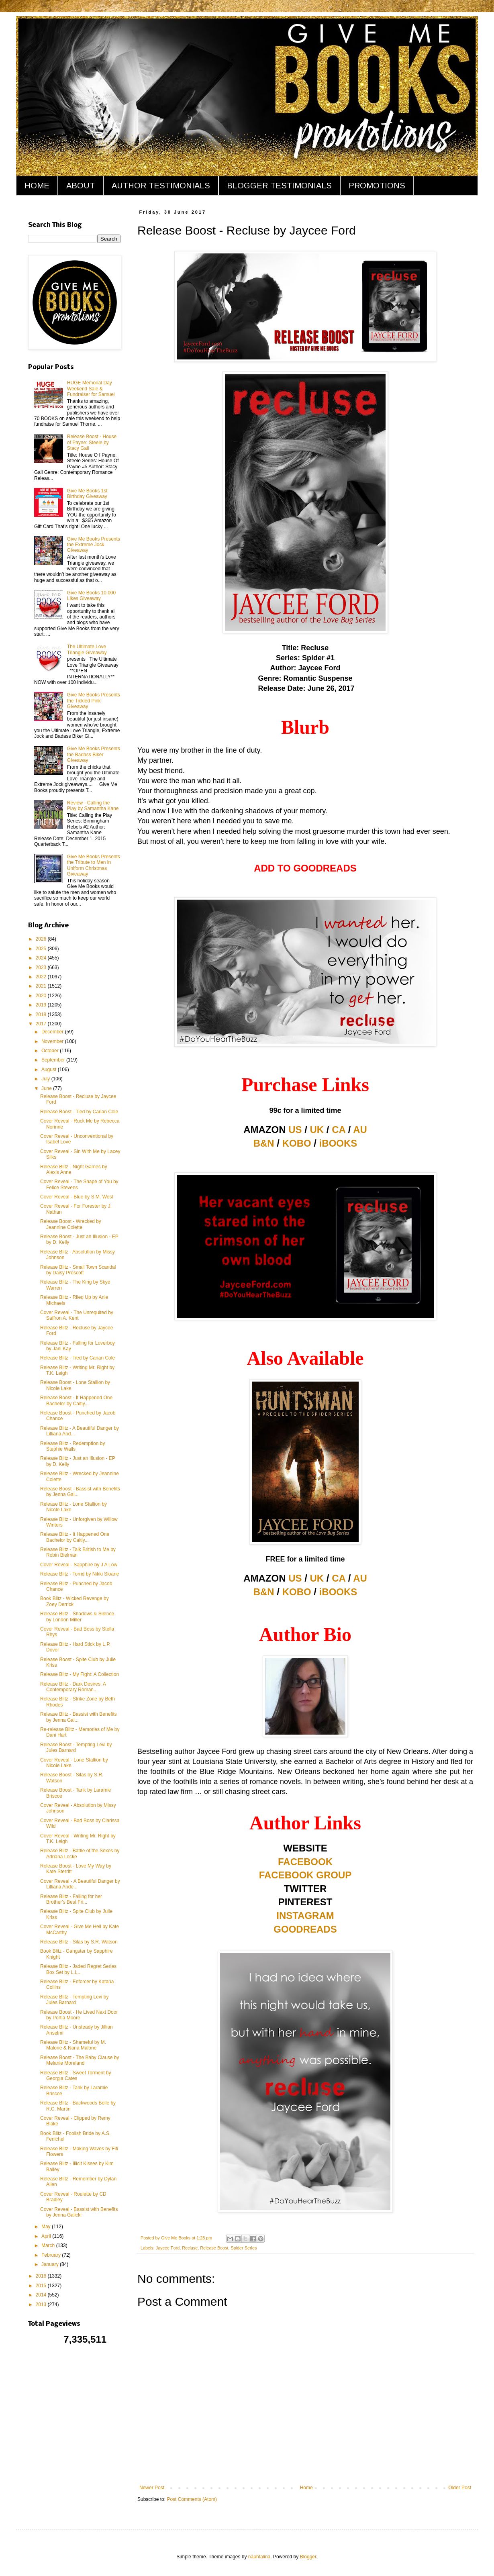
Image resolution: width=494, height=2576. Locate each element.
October (50, 1050)
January (50, 2264)
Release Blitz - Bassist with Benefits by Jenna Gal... (78, 1717)
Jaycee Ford (168, 2247)
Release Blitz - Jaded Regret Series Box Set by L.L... (78, 1969)
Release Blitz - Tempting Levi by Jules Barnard (74, 1999)
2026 (42, 939)
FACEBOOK (305, 1861)
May (46, 2226)
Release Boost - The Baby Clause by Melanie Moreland (79, 2060)
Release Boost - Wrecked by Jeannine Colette (70, 1224)
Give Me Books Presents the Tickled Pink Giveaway (93, 700)
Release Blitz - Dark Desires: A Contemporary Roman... (73, 1686)
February (51, 2255)
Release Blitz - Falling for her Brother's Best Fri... (71, 1899)
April (46, 2236)
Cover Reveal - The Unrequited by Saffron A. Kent (76, 1315)
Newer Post (151, 2487)
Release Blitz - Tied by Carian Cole (77, 1358)
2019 (42, 1005)
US (295, 1129)
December (53, 1032)
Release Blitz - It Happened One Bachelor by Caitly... (74, 1537)
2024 (42, 958)
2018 (42, 1014)
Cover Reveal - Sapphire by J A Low (78, 1565)
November (53, 1041)
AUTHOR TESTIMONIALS (161, 185)
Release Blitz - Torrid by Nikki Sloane (79, 1574)
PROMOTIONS (377, 185)
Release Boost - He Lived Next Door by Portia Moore (79, 2015)
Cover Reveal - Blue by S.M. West (76, 1197)
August (49, 1069)
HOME (36, 185)
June (47, 1088)
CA (338, 1129)
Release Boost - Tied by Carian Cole (79, 1111)
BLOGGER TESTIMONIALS (279, 185)
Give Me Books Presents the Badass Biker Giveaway (93, 754)
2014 (42, 2295)
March (48, 2245)
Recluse (190, 2247)
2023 (42, 967)
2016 (42, 2276)
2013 (42, 2304)
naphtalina (259, 2557)
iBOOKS (338, 1143)
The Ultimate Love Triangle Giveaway (87, 649)
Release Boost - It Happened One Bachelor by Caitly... (76, 1400)
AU (360, 1129)
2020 (42, 995)
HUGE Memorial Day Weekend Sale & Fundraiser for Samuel (91, 388)
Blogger (308, 2557)
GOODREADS (305, 1929)
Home (306, 2487)
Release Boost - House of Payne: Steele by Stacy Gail (91, 442)
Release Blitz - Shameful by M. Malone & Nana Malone (73, 2045)
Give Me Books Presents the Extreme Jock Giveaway (93, 544)
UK (317, 1129)
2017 (42, 1024)
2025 (42, 948)
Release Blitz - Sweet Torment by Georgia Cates (75, 2075)
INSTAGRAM (305, 1915)
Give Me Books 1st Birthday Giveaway (87, 493)
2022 (42, 977)
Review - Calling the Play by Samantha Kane (93, 805)
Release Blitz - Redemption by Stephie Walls (72, 1446)
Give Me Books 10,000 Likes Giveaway (91, 595)
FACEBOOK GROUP (305, 1875)
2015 (42, 2285)
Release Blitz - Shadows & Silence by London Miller (77, 1616)
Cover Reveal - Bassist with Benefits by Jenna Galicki (79, 2212)
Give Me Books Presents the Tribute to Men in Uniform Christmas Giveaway (93, 865)
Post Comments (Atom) (192, 2499)
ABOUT (80, 185)
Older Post (459, 2487)
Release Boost (214, 2247)
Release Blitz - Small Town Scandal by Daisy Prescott (78, 1270)
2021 (42, 986)
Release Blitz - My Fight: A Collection (79, 1674)
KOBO (296, 1143)
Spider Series (244, 2247)
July (46, 1079)
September (53, 1060)
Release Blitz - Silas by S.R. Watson (79, 1942)
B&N (263, 1143)
